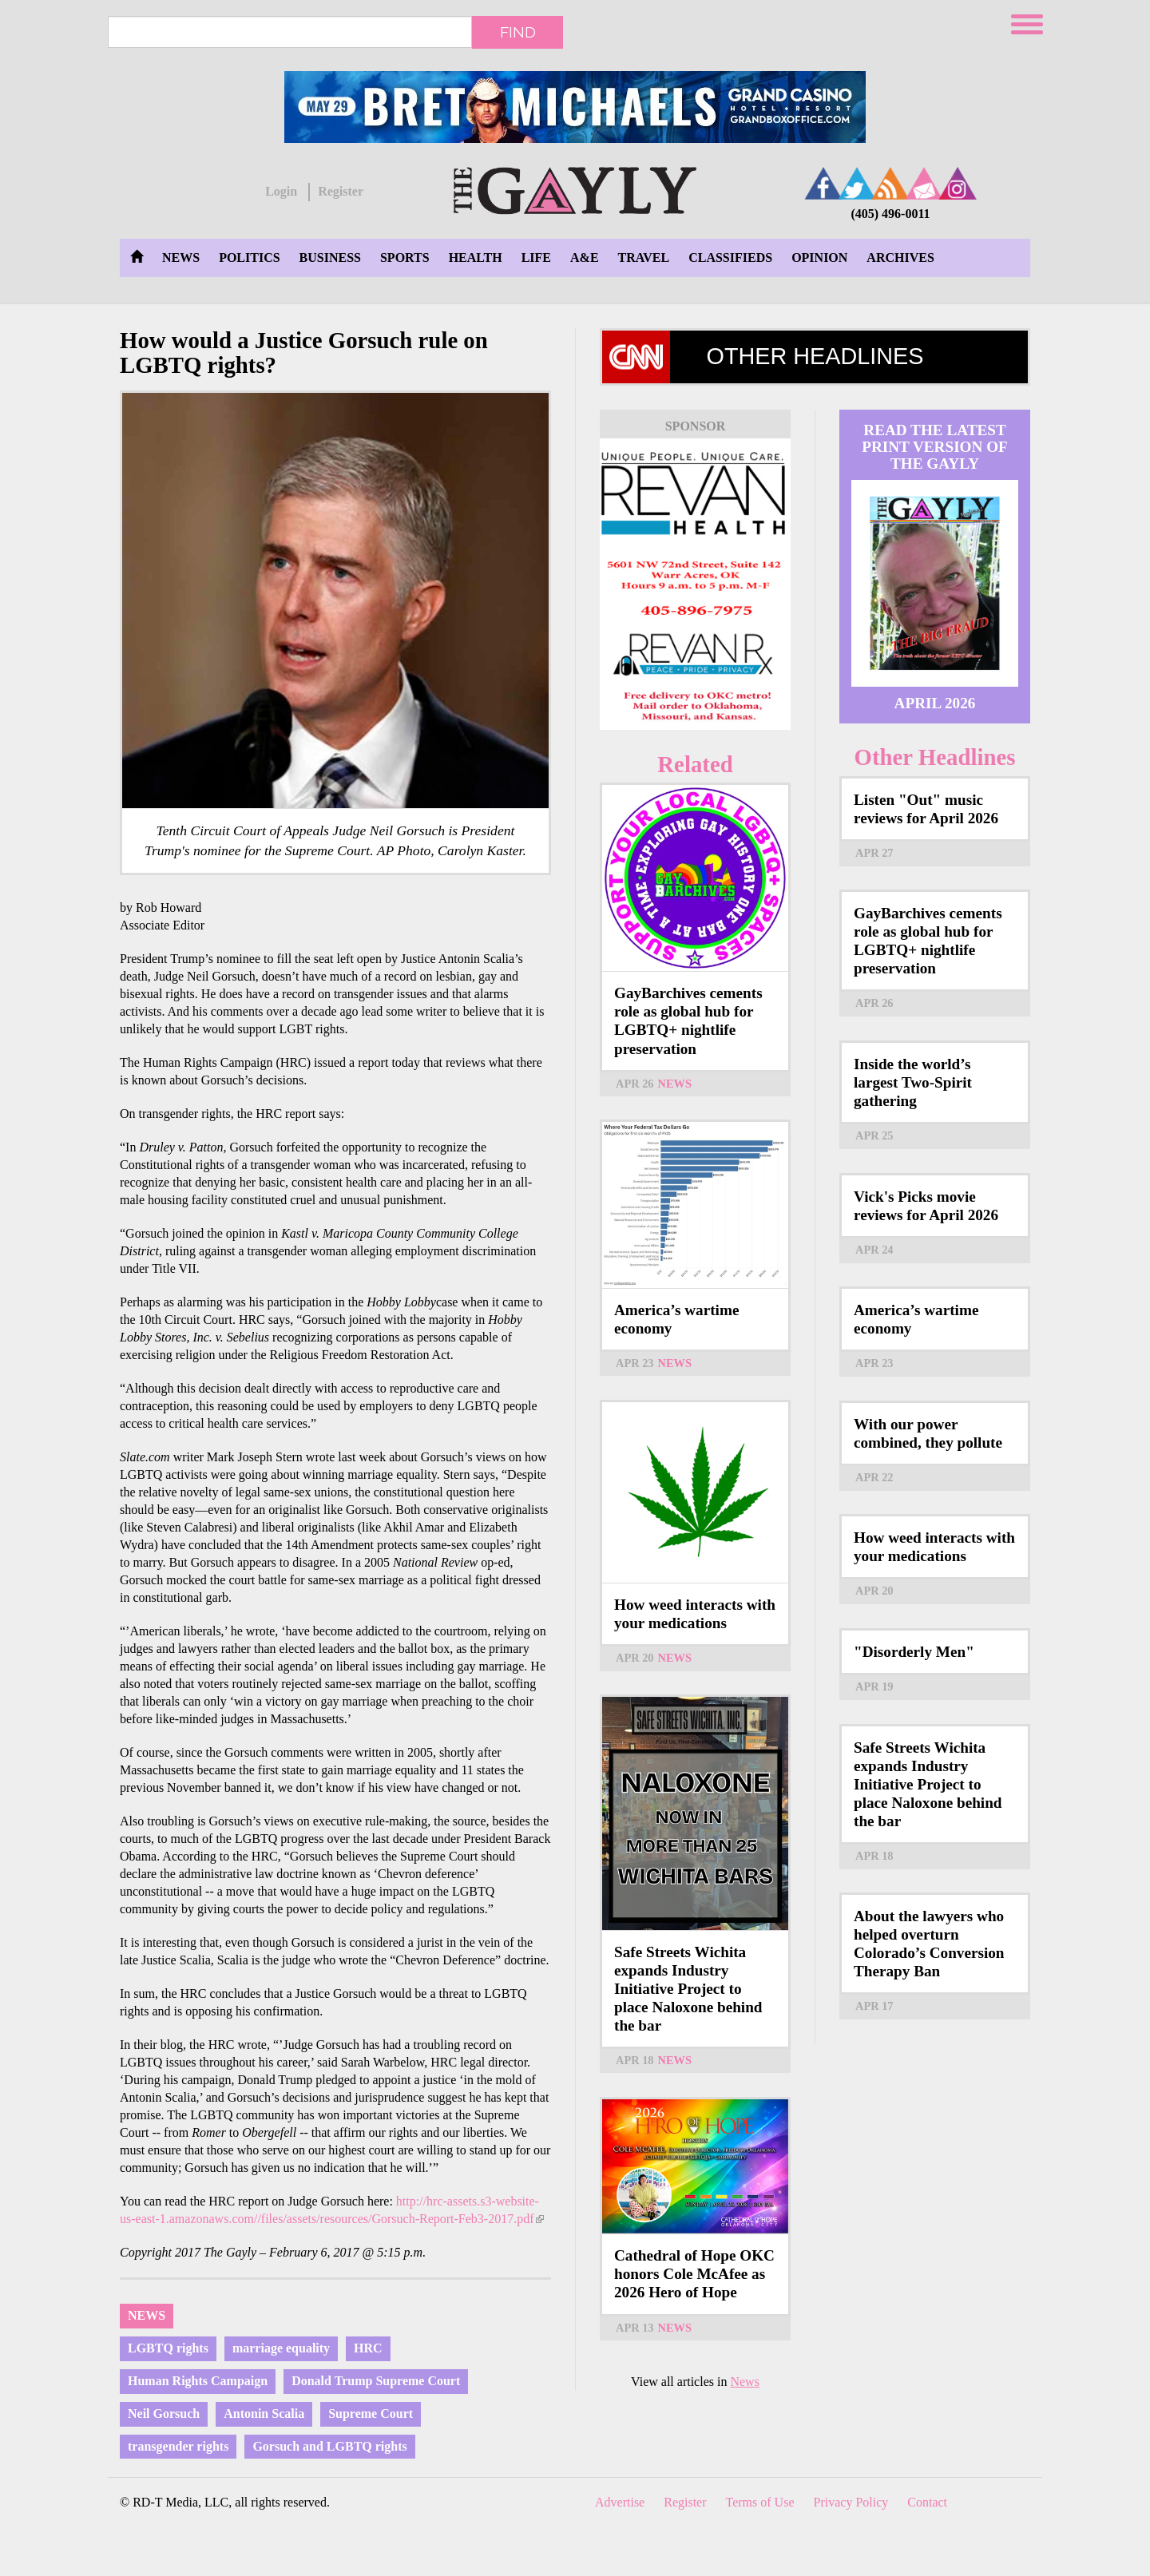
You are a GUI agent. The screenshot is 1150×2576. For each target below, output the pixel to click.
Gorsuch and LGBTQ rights (329, 2446)
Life (536, 257)
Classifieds (730, 257)
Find (518, 32)
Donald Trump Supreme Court (375, 2381)
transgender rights (178, 2446)
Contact (927, 2502)
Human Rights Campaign (198, 2381)
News (181, 257)
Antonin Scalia (264, 2413)
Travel (644, 257)
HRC (368, 2348)
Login (281, 191)
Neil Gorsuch (164, 2413)
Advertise (619, 2502)
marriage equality (281, 2348)
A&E (584, 257)
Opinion (819, 257)
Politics (249, 257)
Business (330, 257)
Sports (405, 257)
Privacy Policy (851, 2502)
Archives (900, 257)
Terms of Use (760, 2502)
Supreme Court (370, 2413)
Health (475, 257)
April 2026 (935, 703)
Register (340, 191)
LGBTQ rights (168, 2348)
